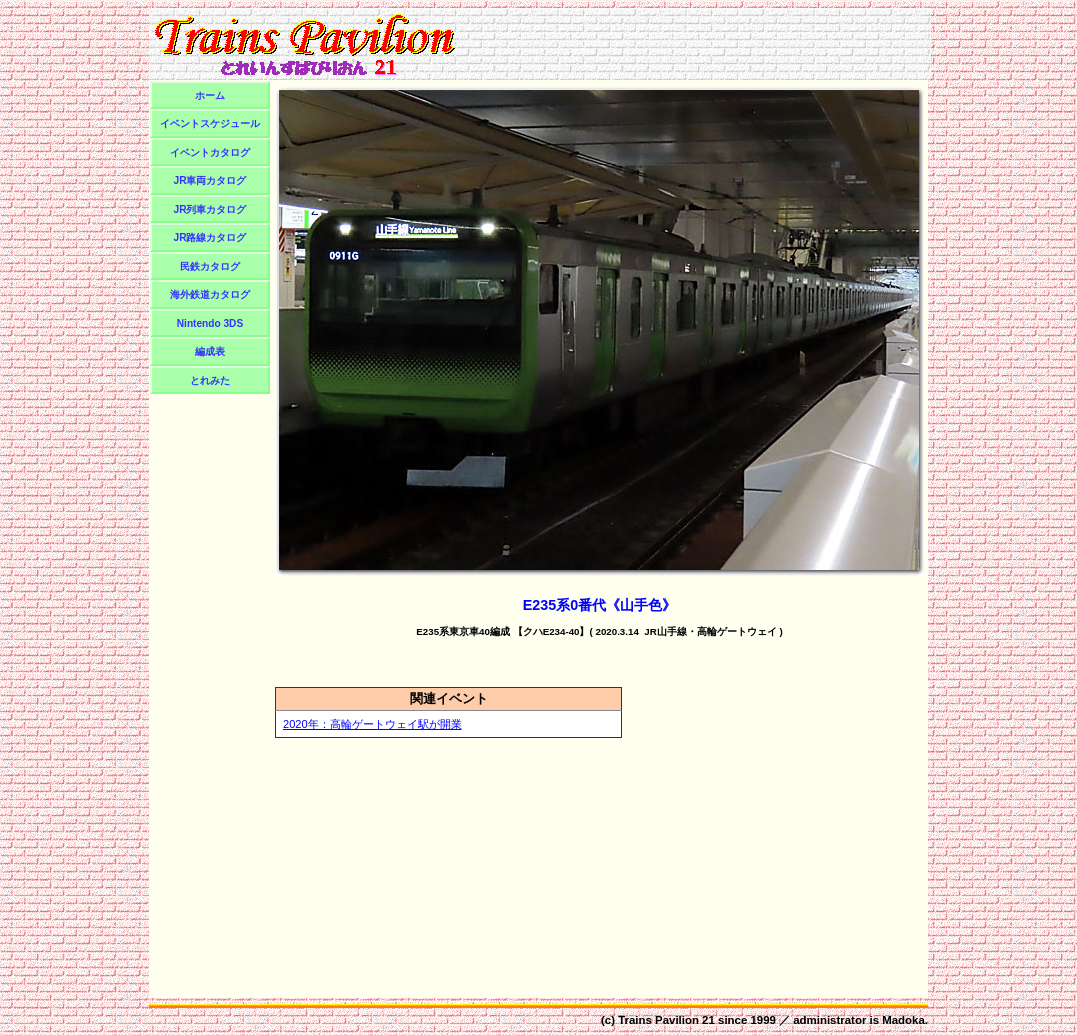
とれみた (210, 380)
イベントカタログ (210, 152)
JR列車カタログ (210, 209)
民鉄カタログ (210, 266)
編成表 (210, 351)
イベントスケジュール (210, 123)
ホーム (210, 95)
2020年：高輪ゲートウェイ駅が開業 (372, 724)
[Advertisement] (696, 44)
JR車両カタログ (210, 180)
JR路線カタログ (210, 237)
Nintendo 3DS (210, 323)
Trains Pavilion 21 (666, 1020)
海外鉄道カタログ (210, 294)
